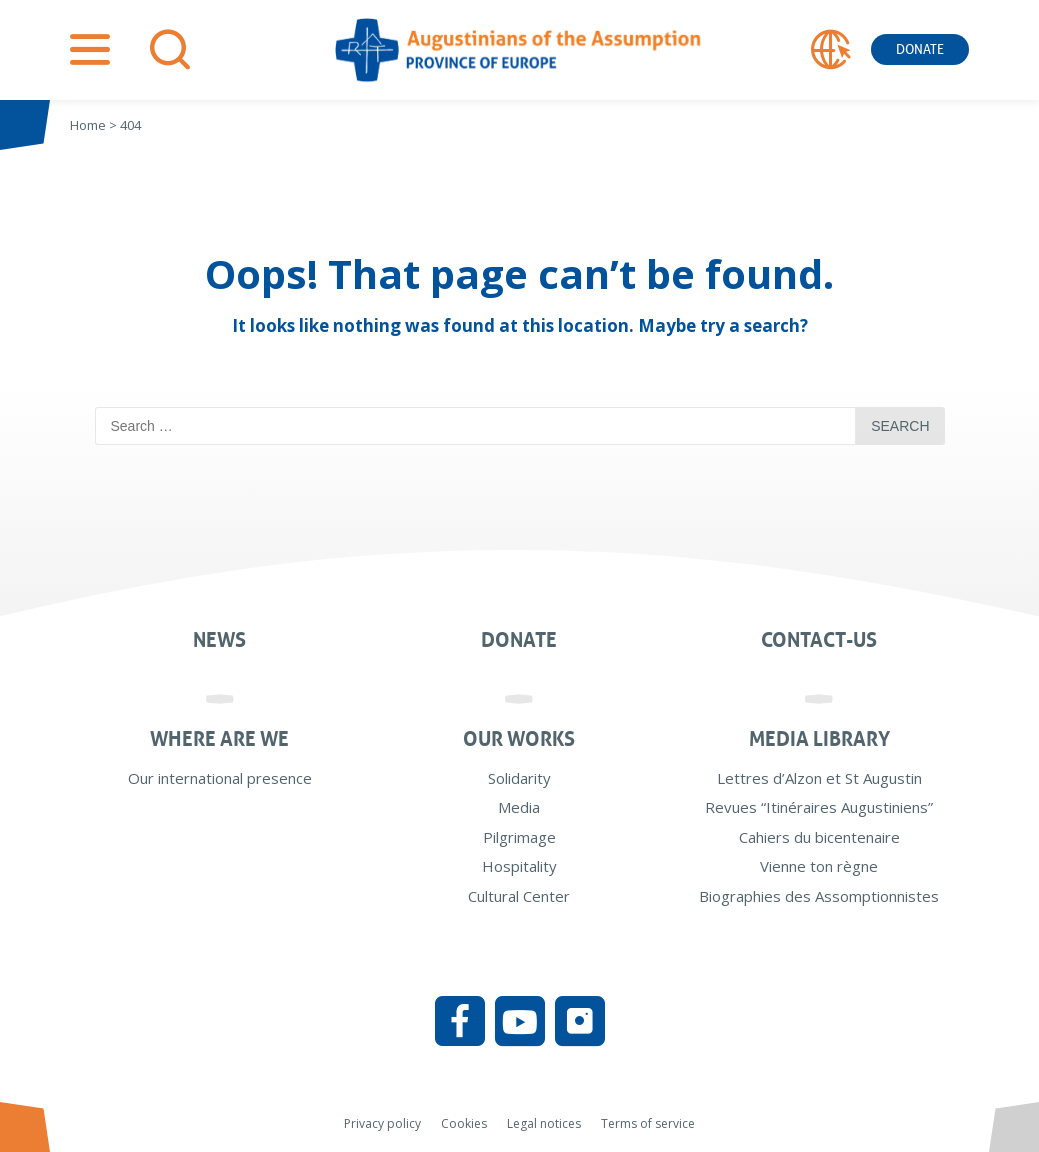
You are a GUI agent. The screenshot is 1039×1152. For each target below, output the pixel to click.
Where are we (219, 739)
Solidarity (519, 778)
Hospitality (519, 866)
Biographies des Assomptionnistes (819, 896)
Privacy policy (382, 1123)
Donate (920, 49)
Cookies (464, 1123)
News (219, 640)
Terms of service (648, 1123)
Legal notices (544, 1123)
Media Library (819, 739)
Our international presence (220, 778)
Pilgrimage (519, 837)
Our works (519, 739)
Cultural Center (519, 896)
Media (519, 807)
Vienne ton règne (819, 866)
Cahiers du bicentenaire (819, 837)
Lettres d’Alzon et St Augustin (819, 778)
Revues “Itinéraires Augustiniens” (819, 807)
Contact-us (819, 640)
